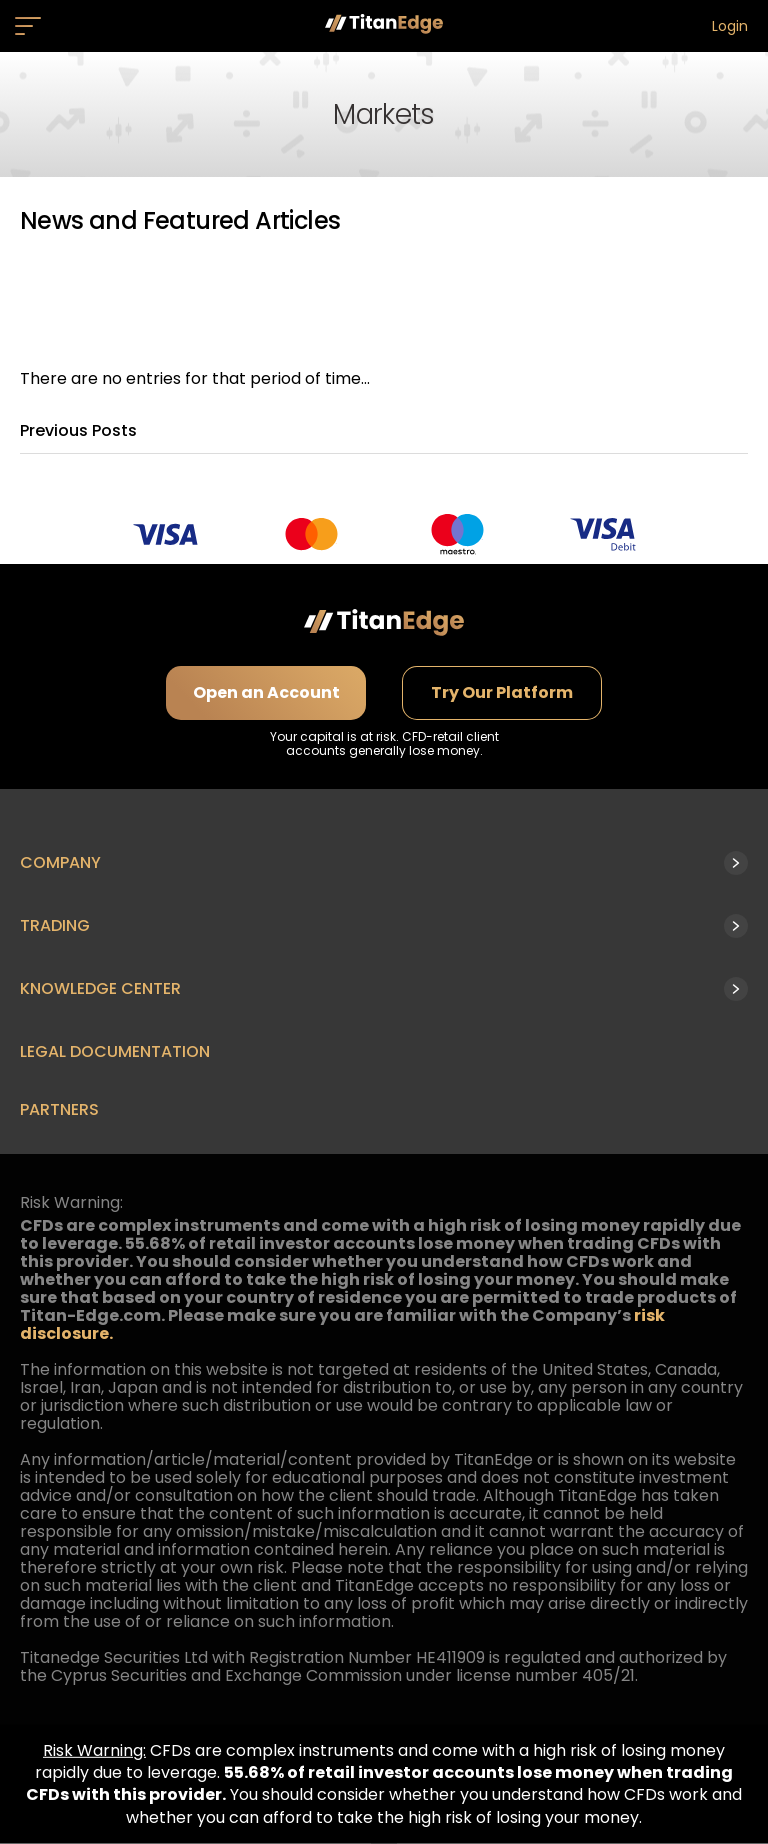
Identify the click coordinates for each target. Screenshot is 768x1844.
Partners (59, 1109)
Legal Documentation (115, 1051)
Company (60, 862)
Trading (55, 925)
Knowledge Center (100, 988)
